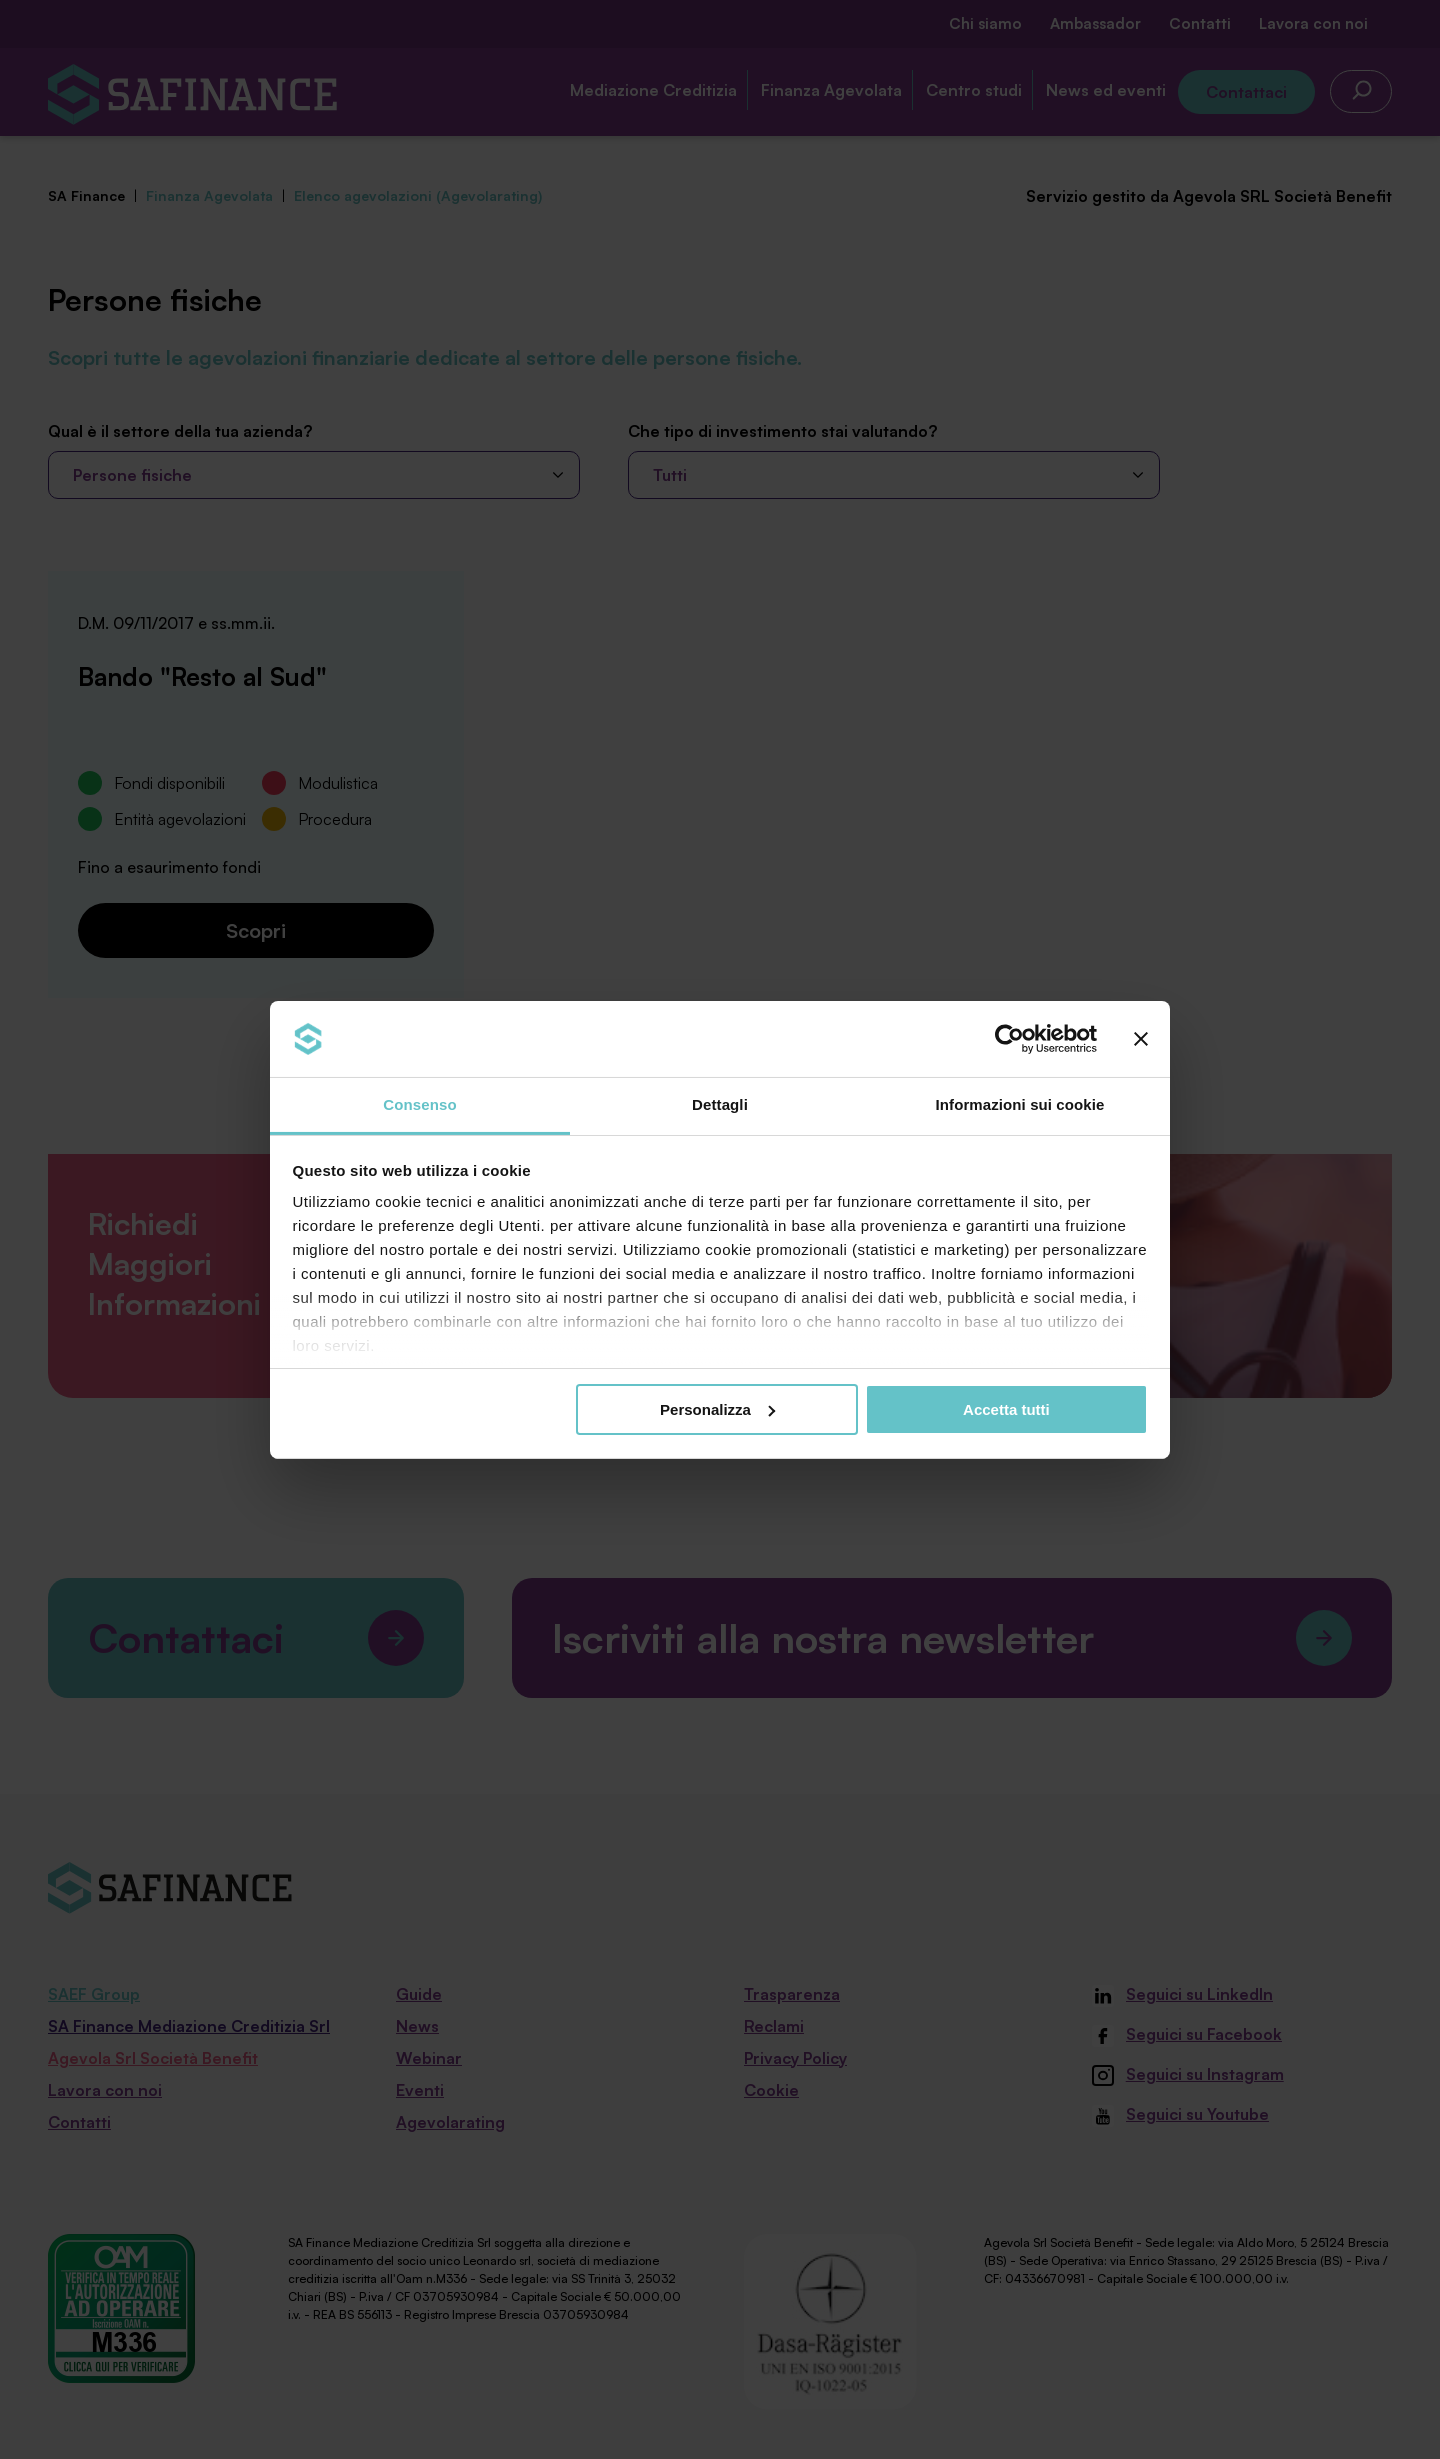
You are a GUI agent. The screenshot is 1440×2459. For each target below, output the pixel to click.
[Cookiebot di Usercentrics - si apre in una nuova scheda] (1009, 1039)
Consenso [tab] (419, 1104)
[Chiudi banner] (1141, 1039)
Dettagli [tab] (720, 1104)
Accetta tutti (1006, 1409)
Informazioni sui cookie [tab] (1020, 1104)
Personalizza (717, 1409)
